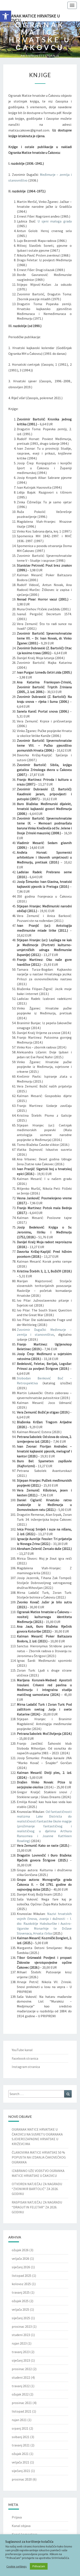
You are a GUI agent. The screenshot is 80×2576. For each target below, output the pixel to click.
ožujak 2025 (20, 2301)
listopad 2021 (21, 2411)
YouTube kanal (22, 2050)
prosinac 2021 (22, 2403)
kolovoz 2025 (21, 2284)
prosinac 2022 (22, 2369)
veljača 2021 (20, 2462)
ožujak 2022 (20, 2394)
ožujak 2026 (20, 2250)
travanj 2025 (21, 2292)
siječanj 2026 (21, 2267)
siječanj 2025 (21, 2318)
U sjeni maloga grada (55, 221)
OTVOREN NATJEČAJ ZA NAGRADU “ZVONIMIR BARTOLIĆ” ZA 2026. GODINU (37, 2189)
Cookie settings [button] (16, 2566)
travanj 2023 (21, 2352)
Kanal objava (21, 2526)
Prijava (17, 2517)
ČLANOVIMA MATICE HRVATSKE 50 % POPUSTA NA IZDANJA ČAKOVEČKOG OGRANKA (39, 2157)
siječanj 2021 (21, 2471)
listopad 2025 (21, 2275)
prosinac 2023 (22, 2326)
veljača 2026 (20, 2258)
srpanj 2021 (20, 2428)
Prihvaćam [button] (38, 2566)
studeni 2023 (21, 2335)
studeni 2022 (21, 2377)
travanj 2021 (21, 2445)
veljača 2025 (20, 2309)
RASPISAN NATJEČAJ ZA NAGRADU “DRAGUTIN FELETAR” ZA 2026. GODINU (37, 2207)
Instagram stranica (26, 2067)
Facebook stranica (25, 2058)
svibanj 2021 (20, 2437)
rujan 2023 (19, 2343)
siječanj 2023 (21, 2360)
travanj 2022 (21, 2386)
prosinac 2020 (22, 2479)
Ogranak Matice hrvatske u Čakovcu (31, 17)
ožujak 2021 (20, 2454)
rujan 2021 (19, 2420)
